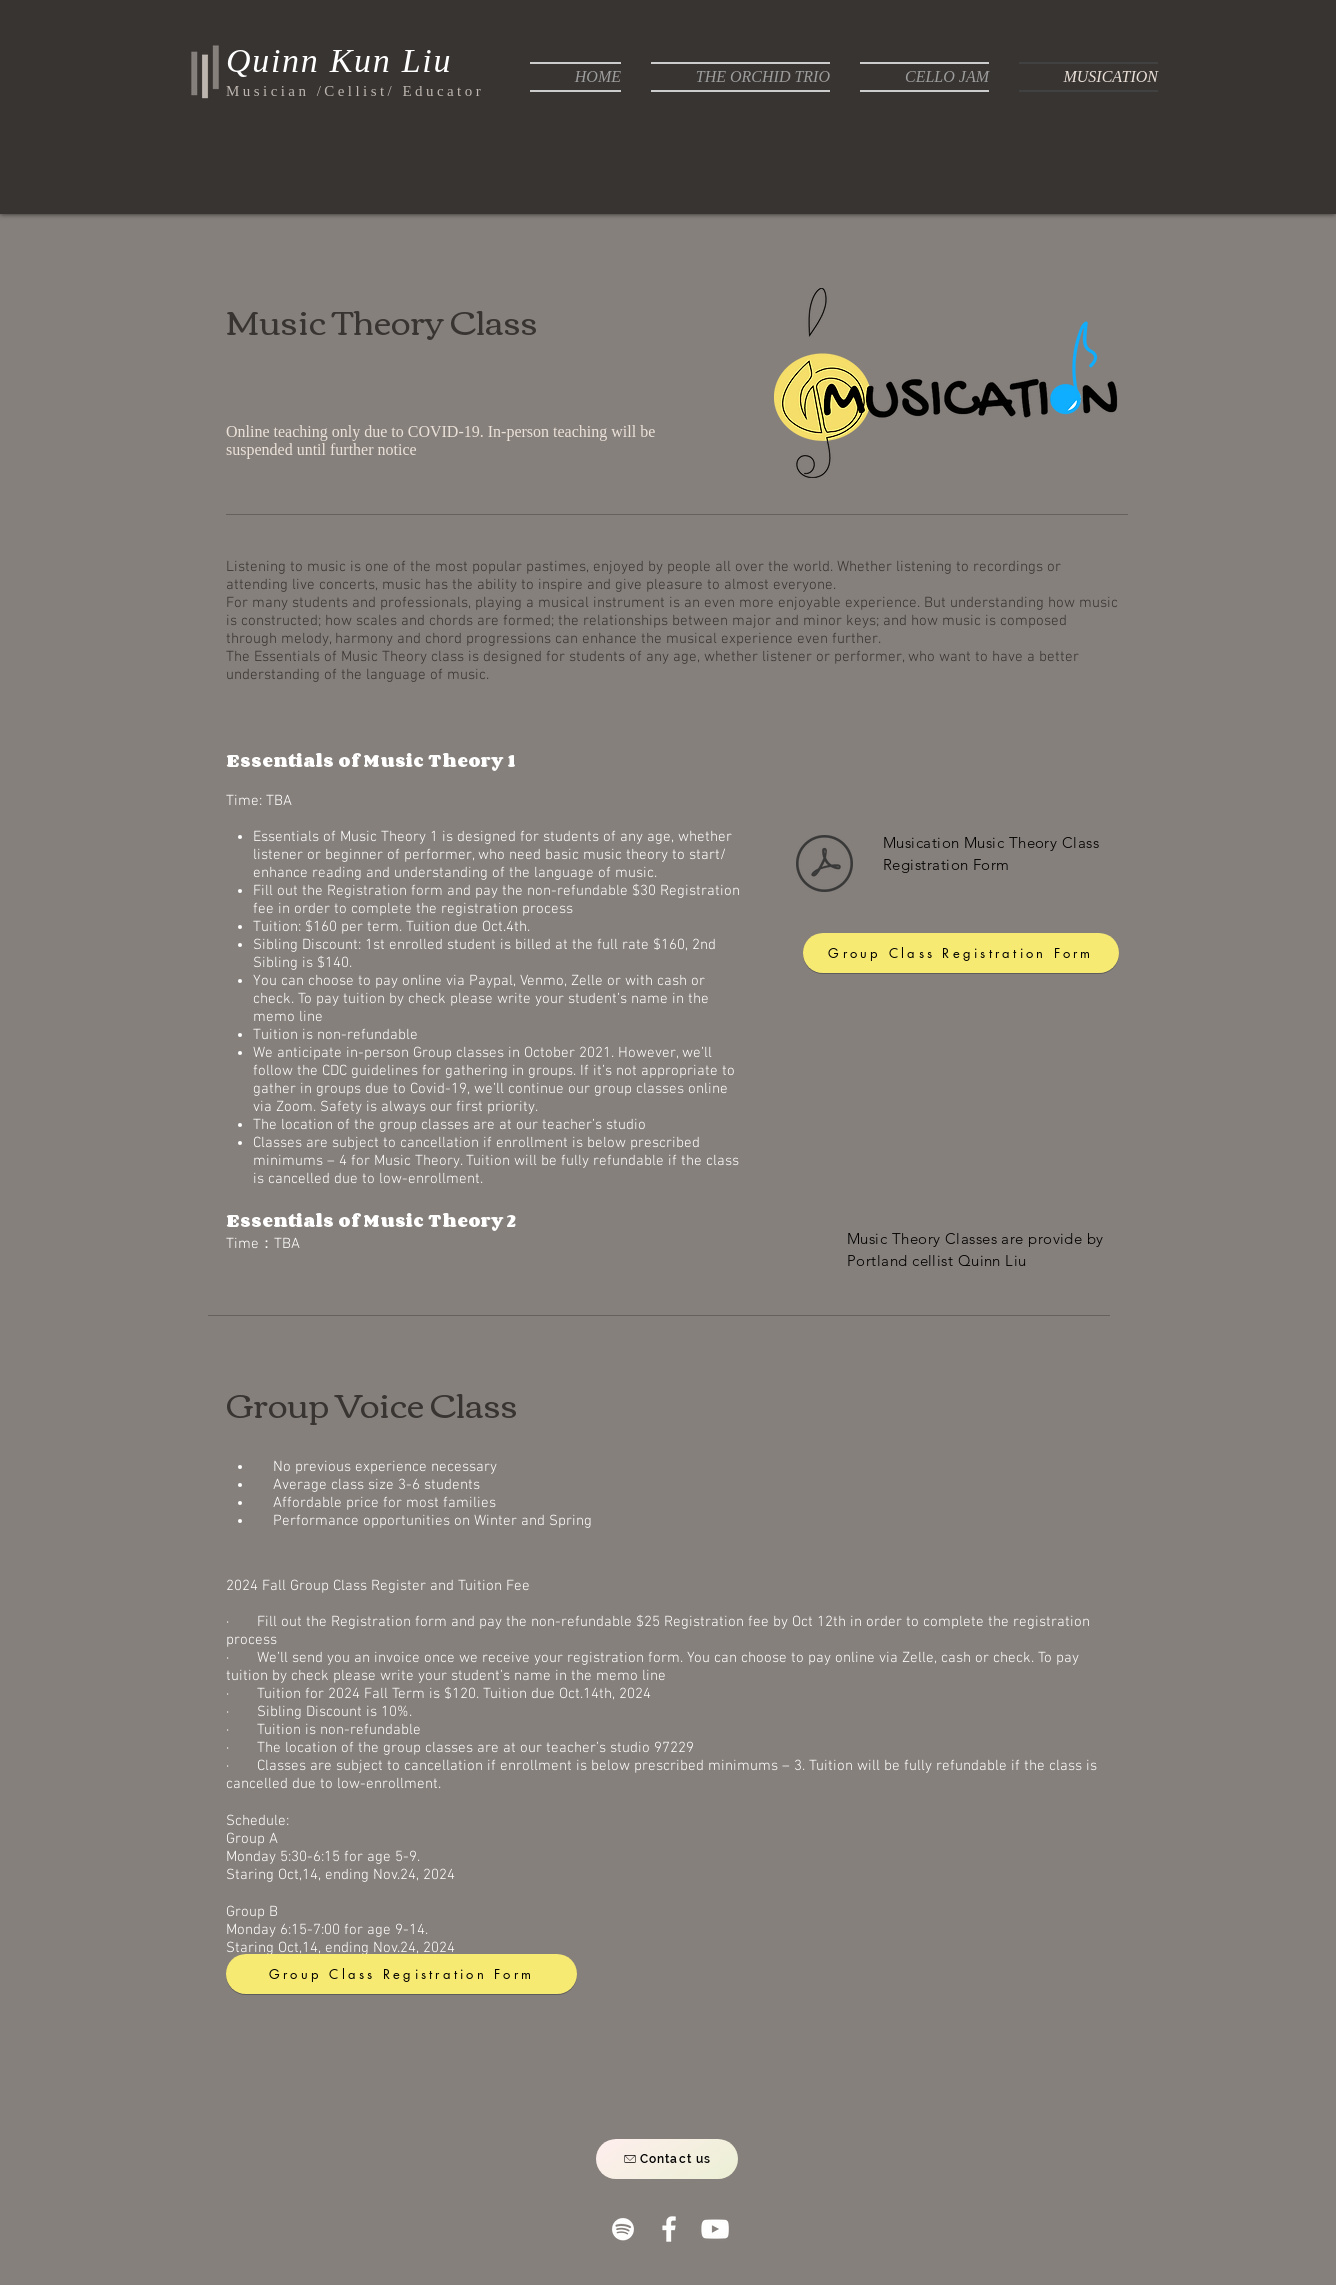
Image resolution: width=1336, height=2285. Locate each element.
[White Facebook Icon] (669, 2229)
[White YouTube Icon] (715, 2229)
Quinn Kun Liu (339, 60)
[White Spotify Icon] (623, 2229)
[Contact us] (667, 2159)
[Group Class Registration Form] (961, 953)
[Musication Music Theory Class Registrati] (824, 865)
